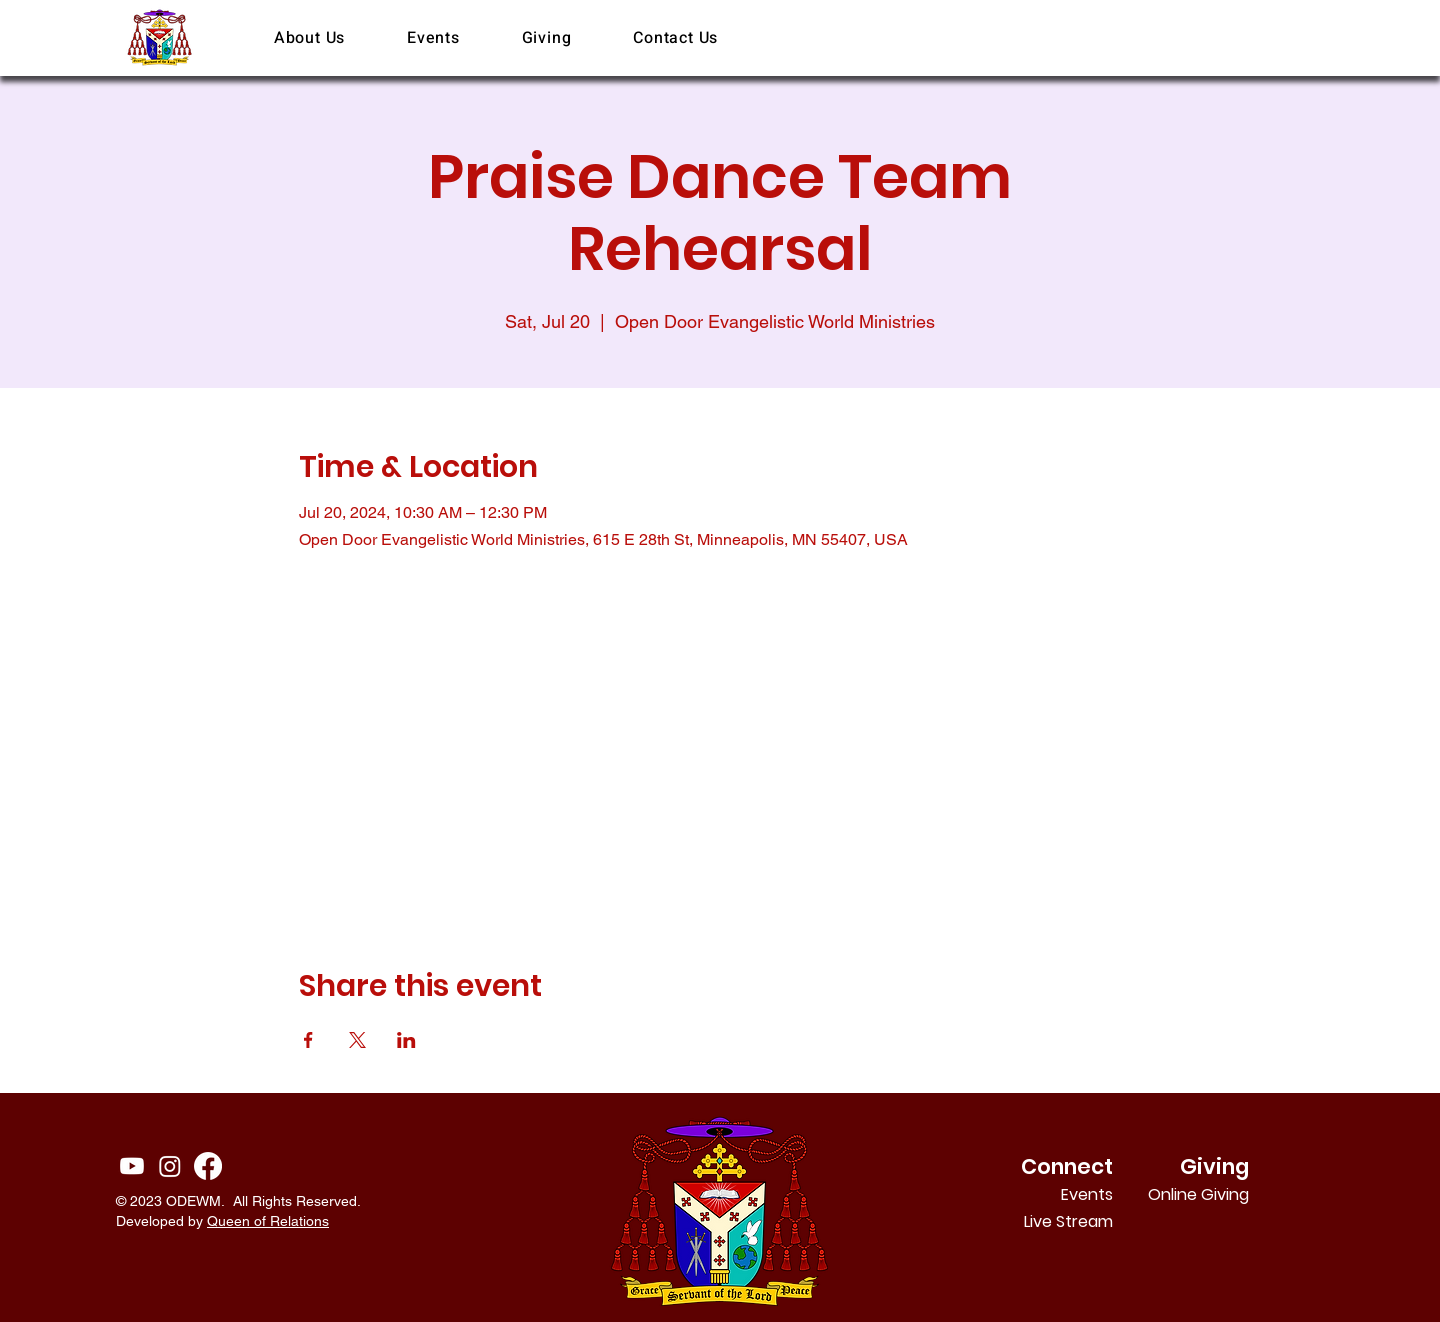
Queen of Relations (268, 1221)
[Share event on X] (357, 1040)
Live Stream (1068, 1221)
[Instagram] (170, 1166)
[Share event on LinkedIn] (406, 1040)
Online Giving (1222, 1194)
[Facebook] (208, 1166)
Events (1087, 1194)
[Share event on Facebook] (308, 1040)
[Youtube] (132, 1166)
